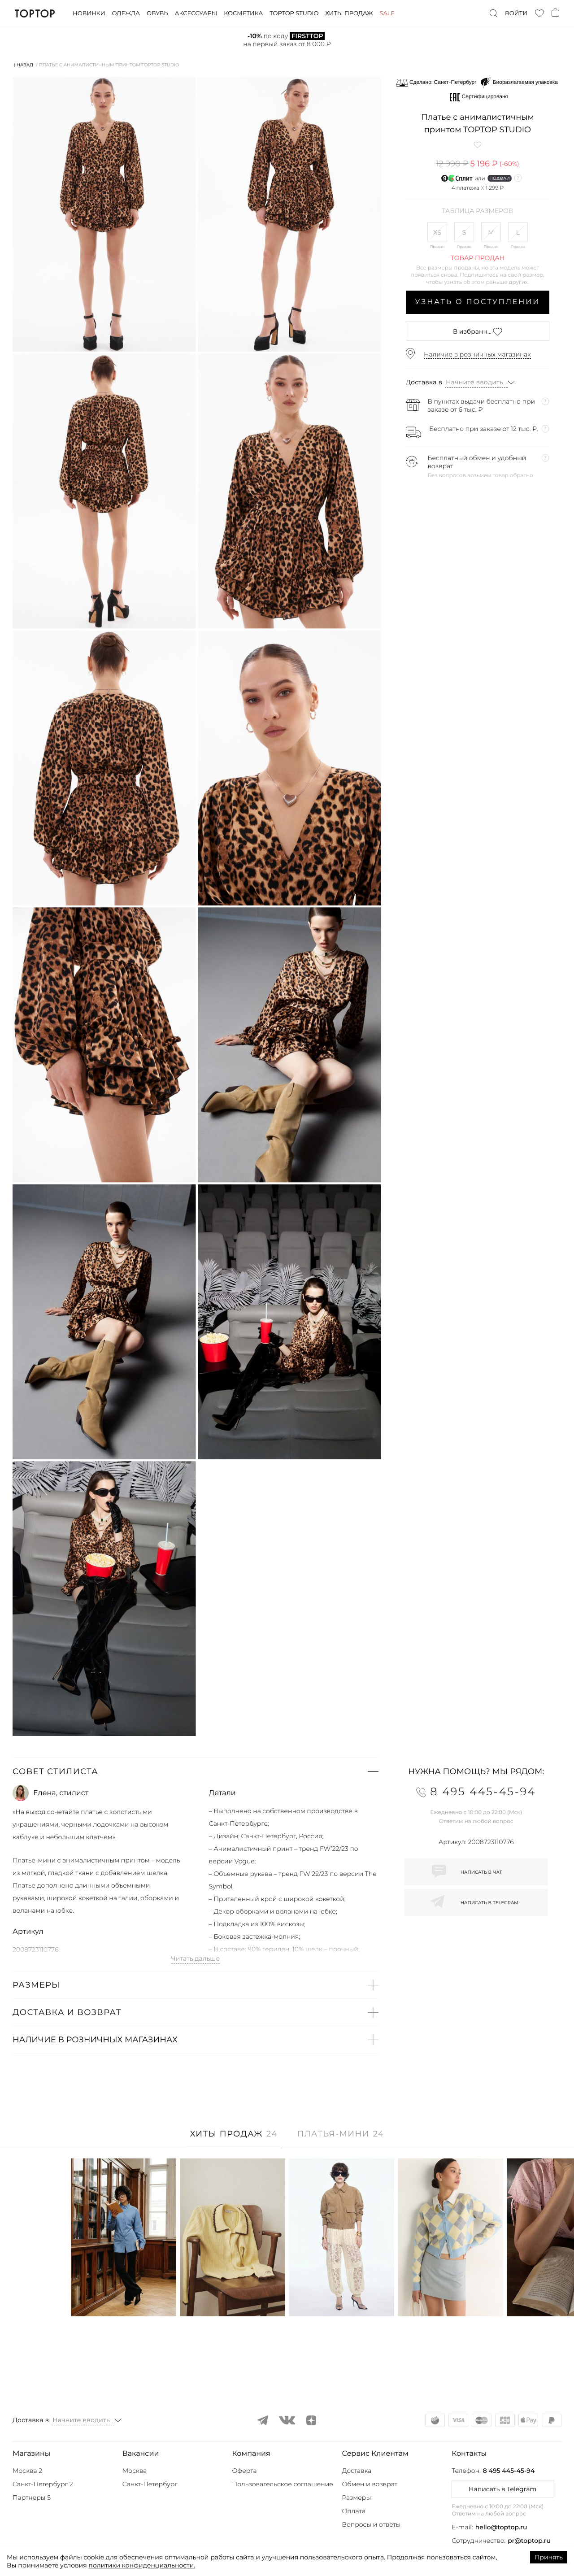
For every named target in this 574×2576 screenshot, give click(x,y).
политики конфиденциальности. (141, 2565)
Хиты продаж (349, 13)
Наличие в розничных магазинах (477, 354)
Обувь (157, 13)
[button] (195, 1771)
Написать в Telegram (502, 2489)
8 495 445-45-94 (509, 2471)
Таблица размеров (477, 211)
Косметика (243, 13)
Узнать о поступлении (477, 302)
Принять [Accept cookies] (549, 2557)
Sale (387, 13)
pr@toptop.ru (529, 2541)
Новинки (89, 13)
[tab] (234, 2138)
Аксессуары (196, 13)
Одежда (126, 13)
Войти (516, 13)
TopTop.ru (35, 13)
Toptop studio (294, 13)
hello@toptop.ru (501, 2527)
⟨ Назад (23, 65)
